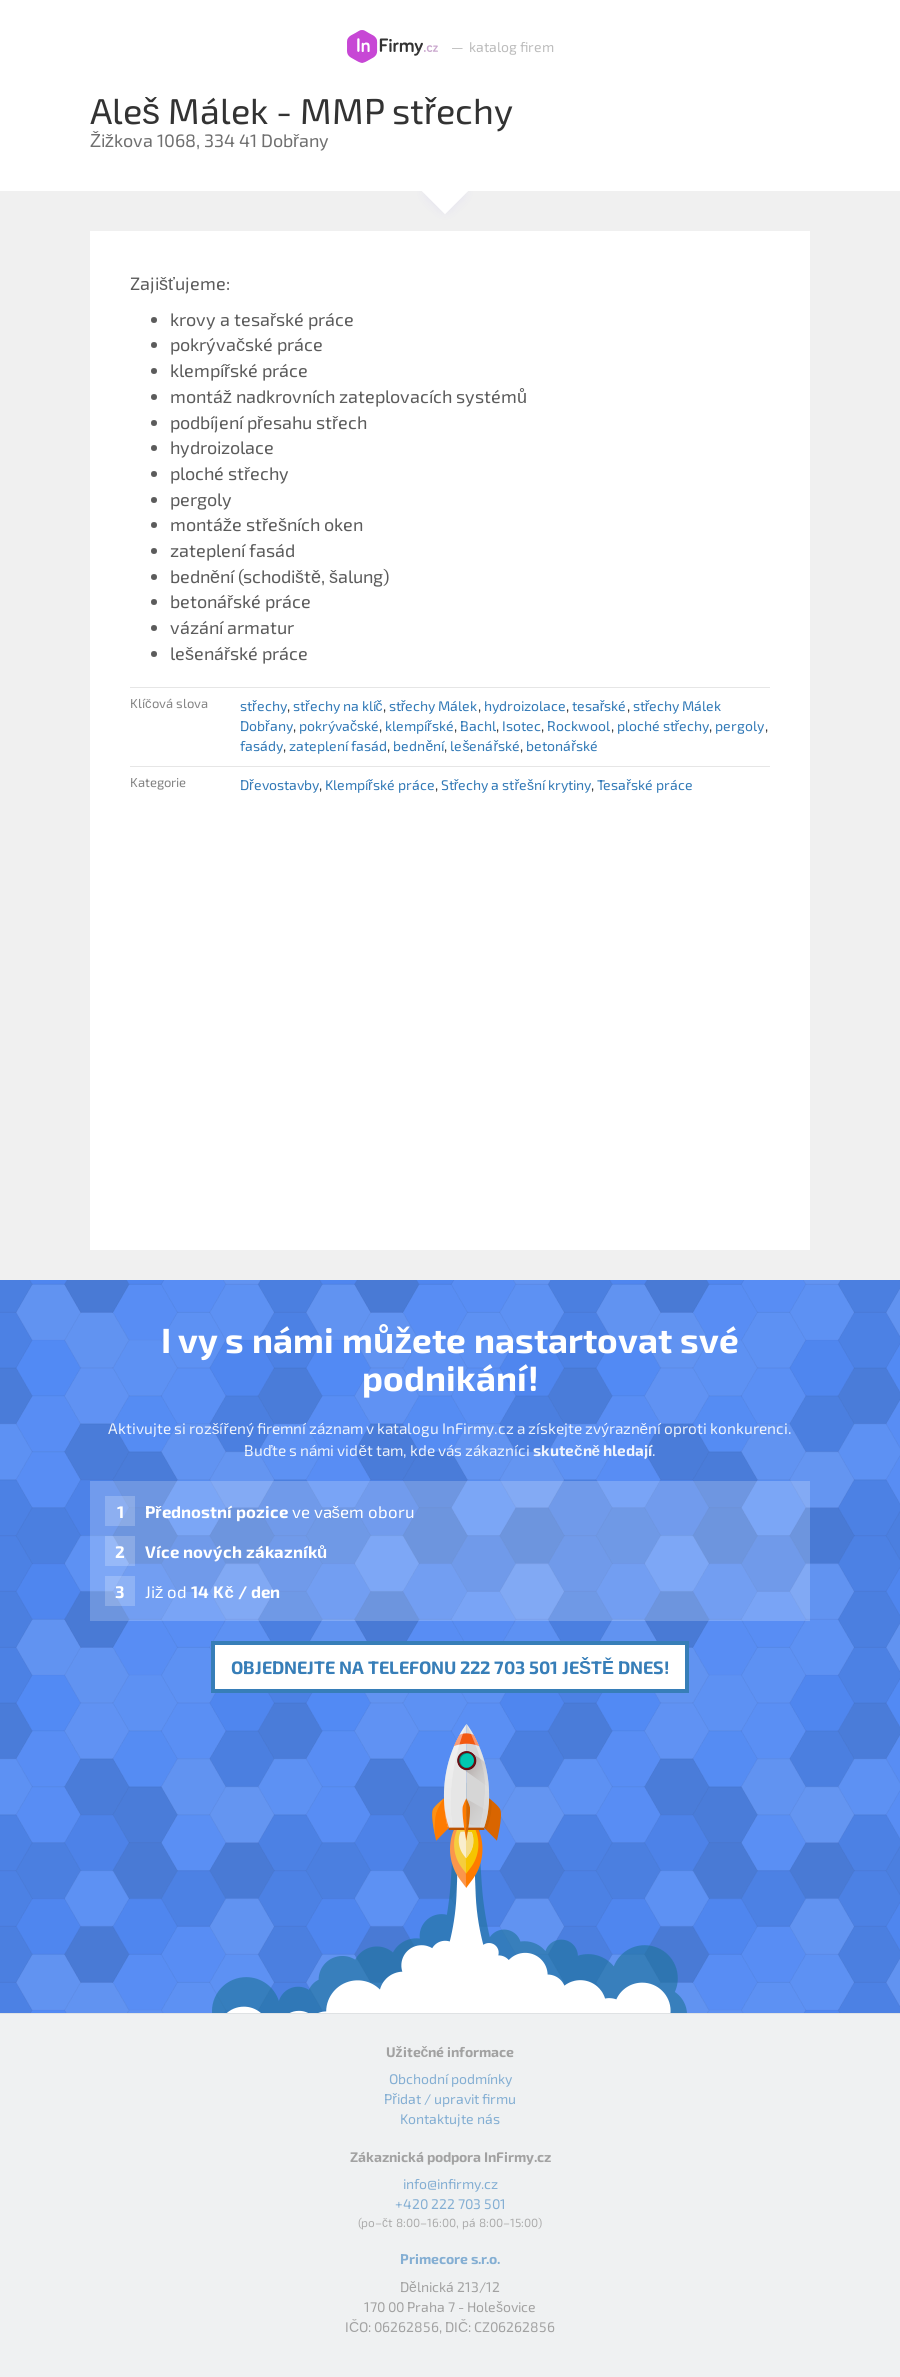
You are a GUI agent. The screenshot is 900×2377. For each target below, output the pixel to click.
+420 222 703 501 (450, 2203)
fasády (261, 745)
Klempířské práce (380, 784)
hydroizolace (525, 705)
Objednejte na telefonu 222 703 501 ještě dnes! (450, 1667)
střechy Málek (433, 705)
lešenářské (485, 745)
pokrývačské (339, 725)
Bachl (478, 725)
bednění (418, 745)
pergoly (739, 725)
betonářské (562, 745)
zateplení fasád (338, 745)
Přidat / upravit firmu (450, 2098)
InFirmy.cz (392, 47)
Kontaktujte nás (450, 2118)
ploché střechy (663, 725)
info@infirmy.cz (450, 2183)
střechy (263, 705)
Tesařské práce (645, 784)
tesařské (599, 705)
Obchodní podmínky (450, 2078)
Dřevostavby (279, 784)
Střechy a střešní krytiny (516, 784)
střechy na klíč (338, 705)
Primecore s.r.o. (450, 2258)
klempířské (419, 725)
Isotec (521, 725)
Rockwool (578, 725)
